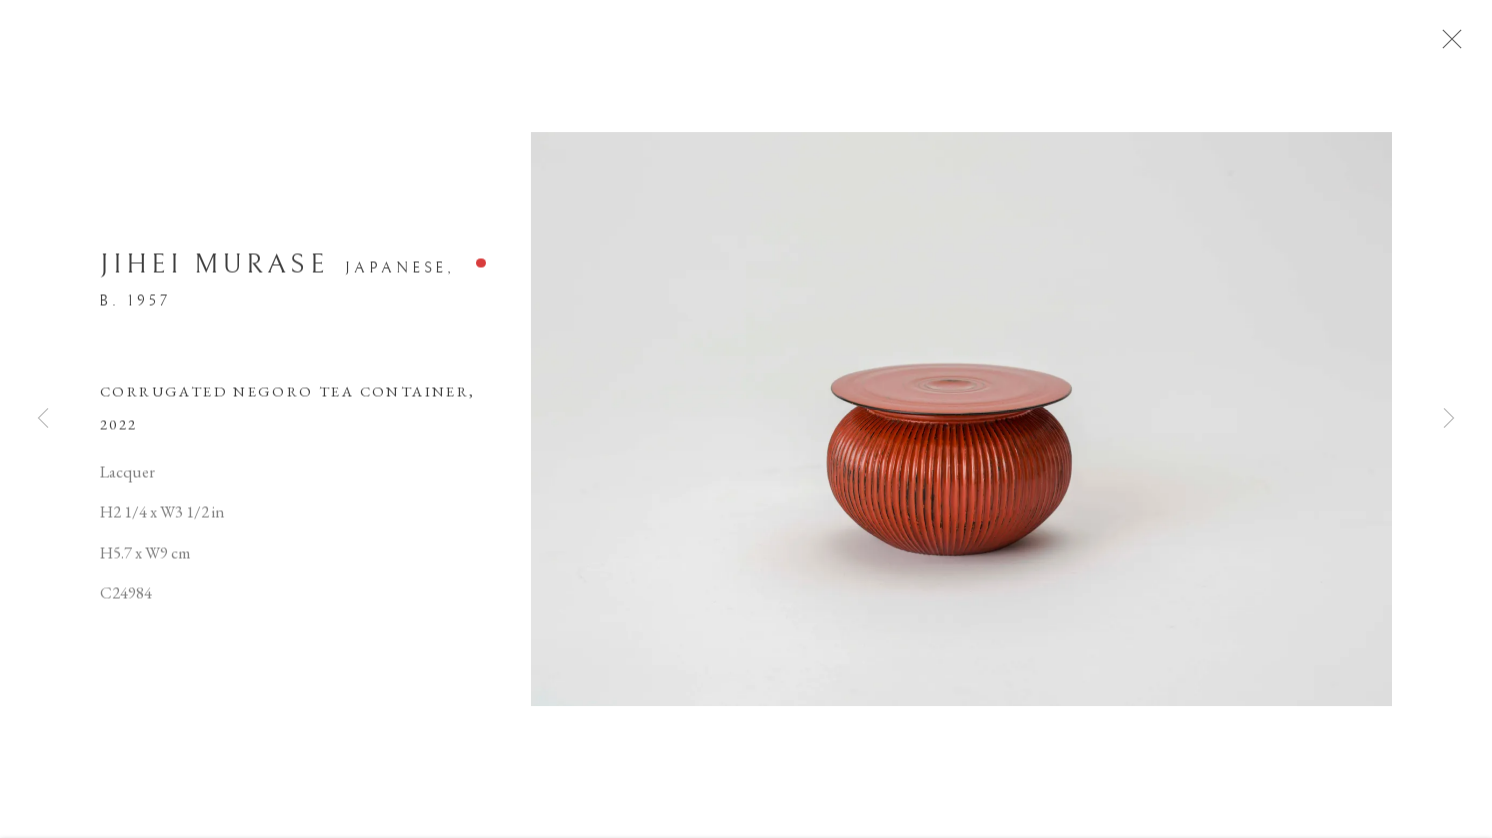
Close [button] (1458, 45)
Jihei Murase (214, 271)
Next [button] (1449, 419)
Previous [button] (43, 419)
